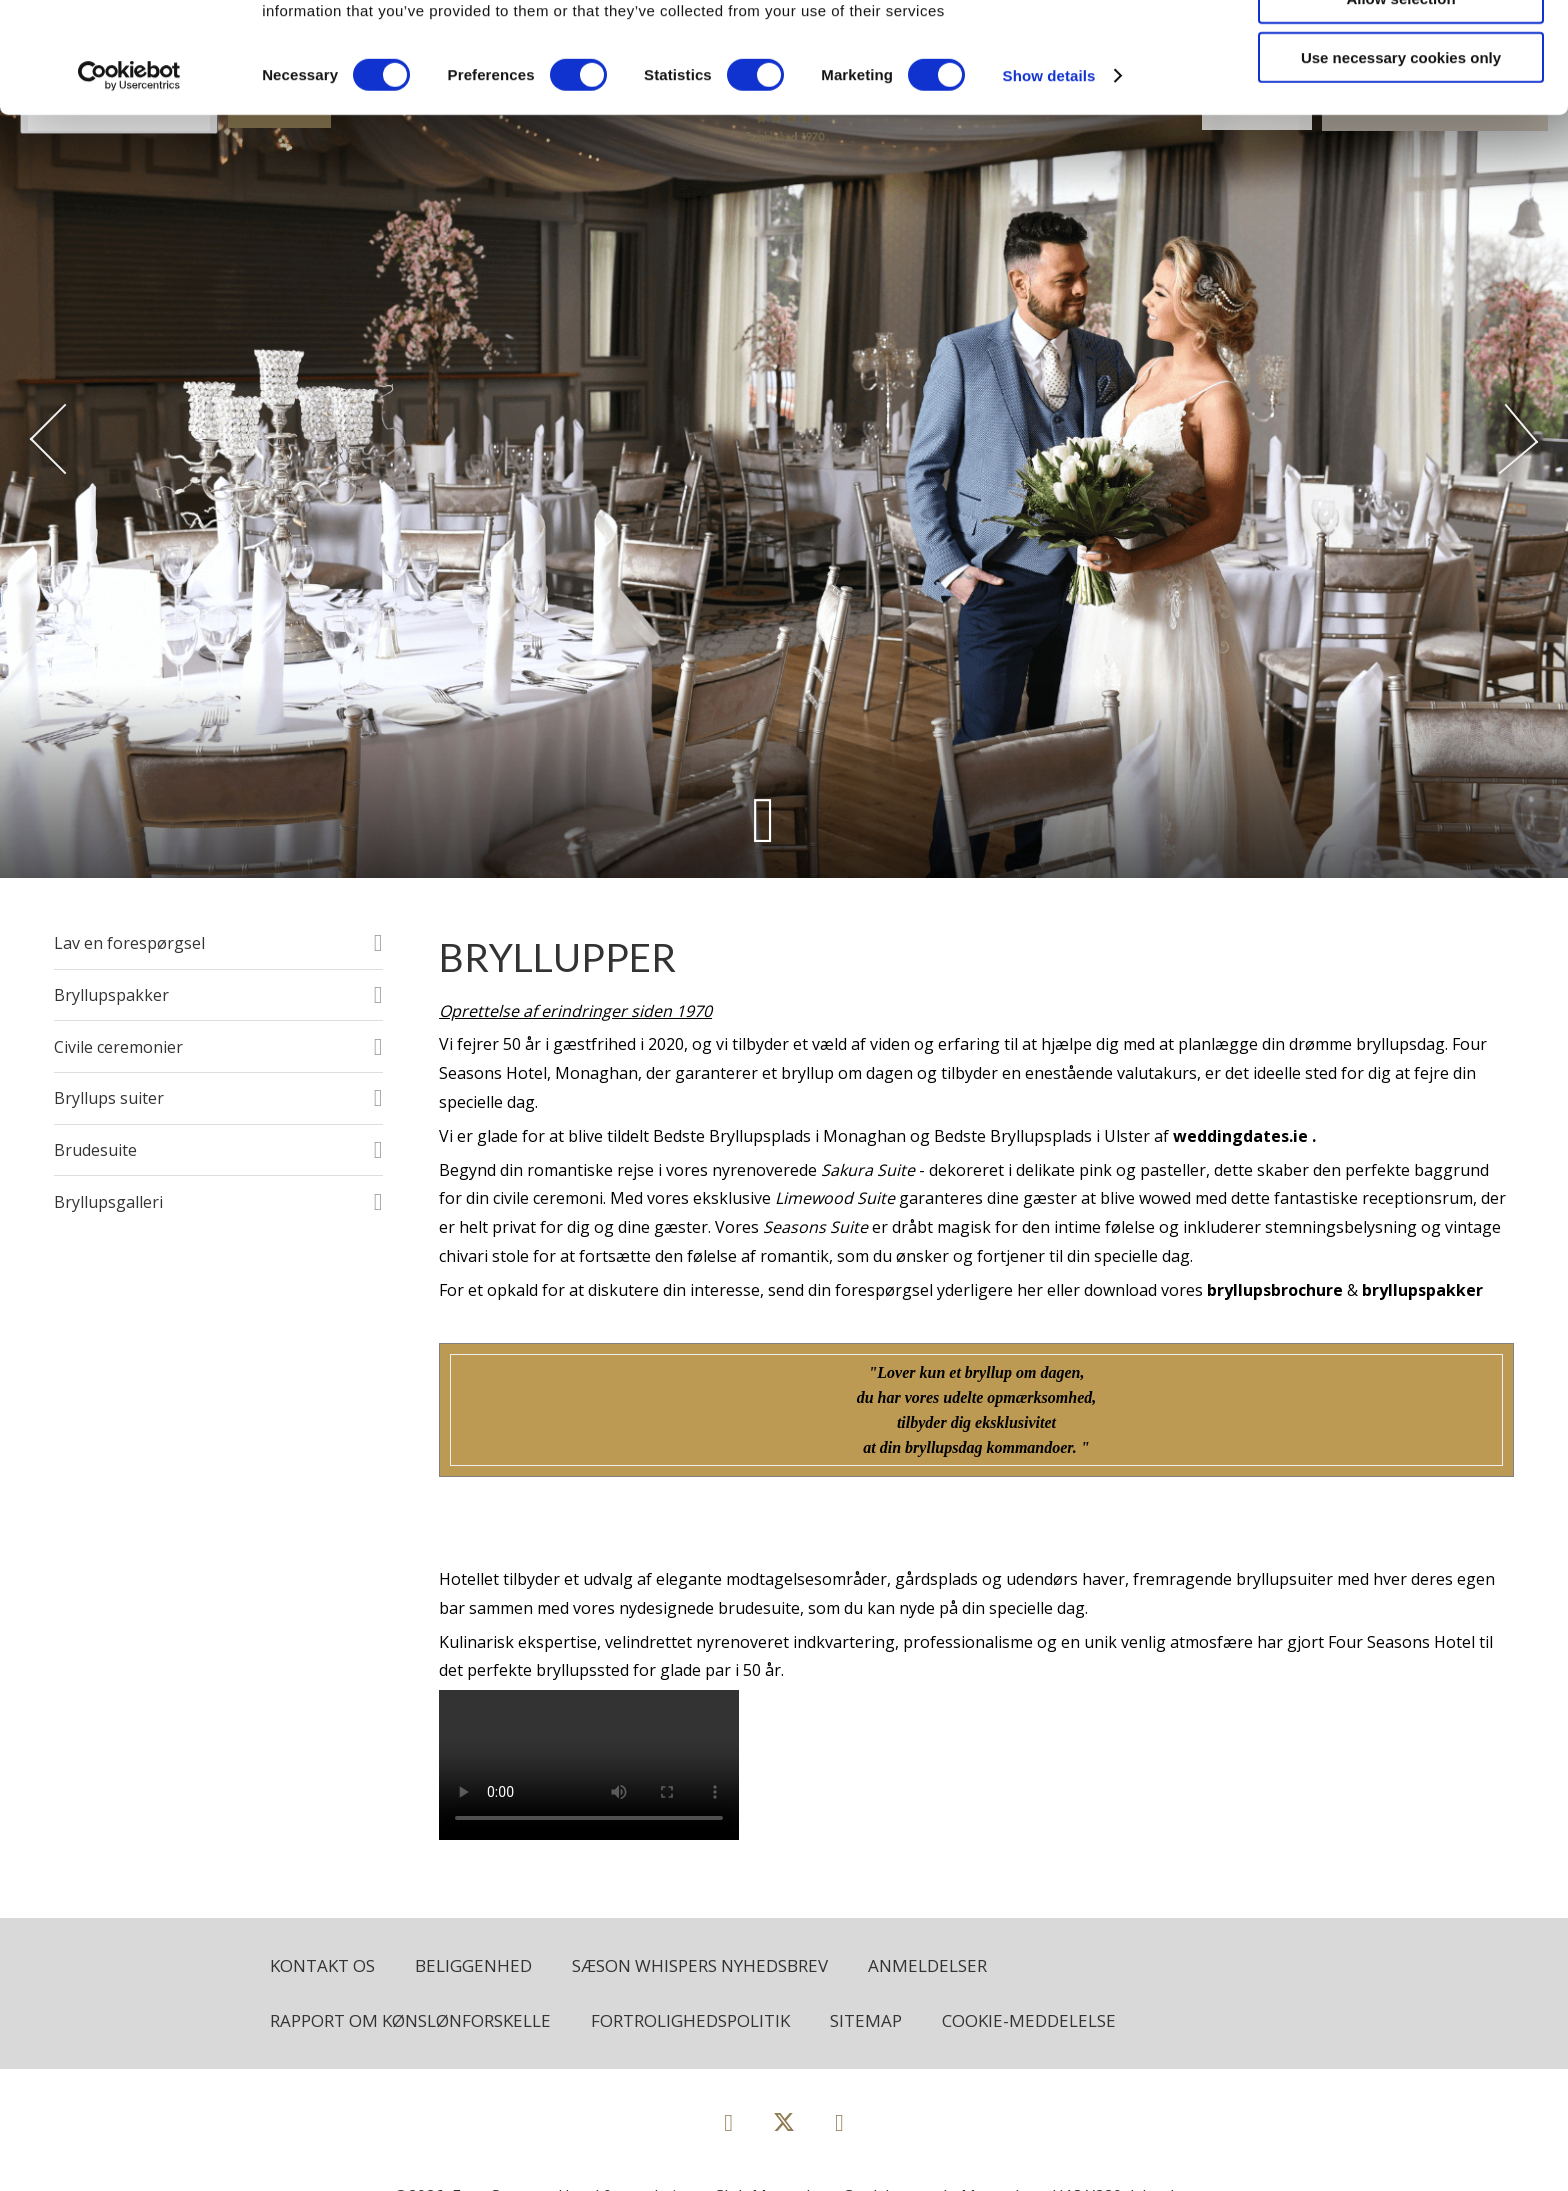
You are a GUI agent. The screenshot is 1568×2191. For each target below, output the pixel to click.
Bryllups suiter (109, 1098)
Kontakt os (322, 1965)
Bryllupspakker (111, 995)
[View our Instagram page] (839, 2121)
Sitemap (866, 2020)
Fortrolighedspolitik (690, 2020)
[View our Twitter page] (784, 2130)
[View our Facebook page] (728, 2121)
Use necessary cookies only (1401, 167)
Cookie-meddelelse (1029, 2020)
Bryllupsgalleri (108, 1202)
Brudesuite (95, 1150)
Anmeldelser (927, 1965)
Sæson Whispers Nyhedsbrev (700, 1965)
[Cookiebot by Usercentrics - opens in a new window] (129, 186)
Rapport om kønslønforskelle (410, 2020)
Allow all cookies (1401, 49)
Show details (1049, 185)
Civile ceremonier (118, 1047)
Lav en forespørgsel (129, 943)
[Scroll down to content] (763, 819)
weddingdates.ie (1240, 1136)
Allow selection (1400, 108)
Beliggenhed (473, 1965)
